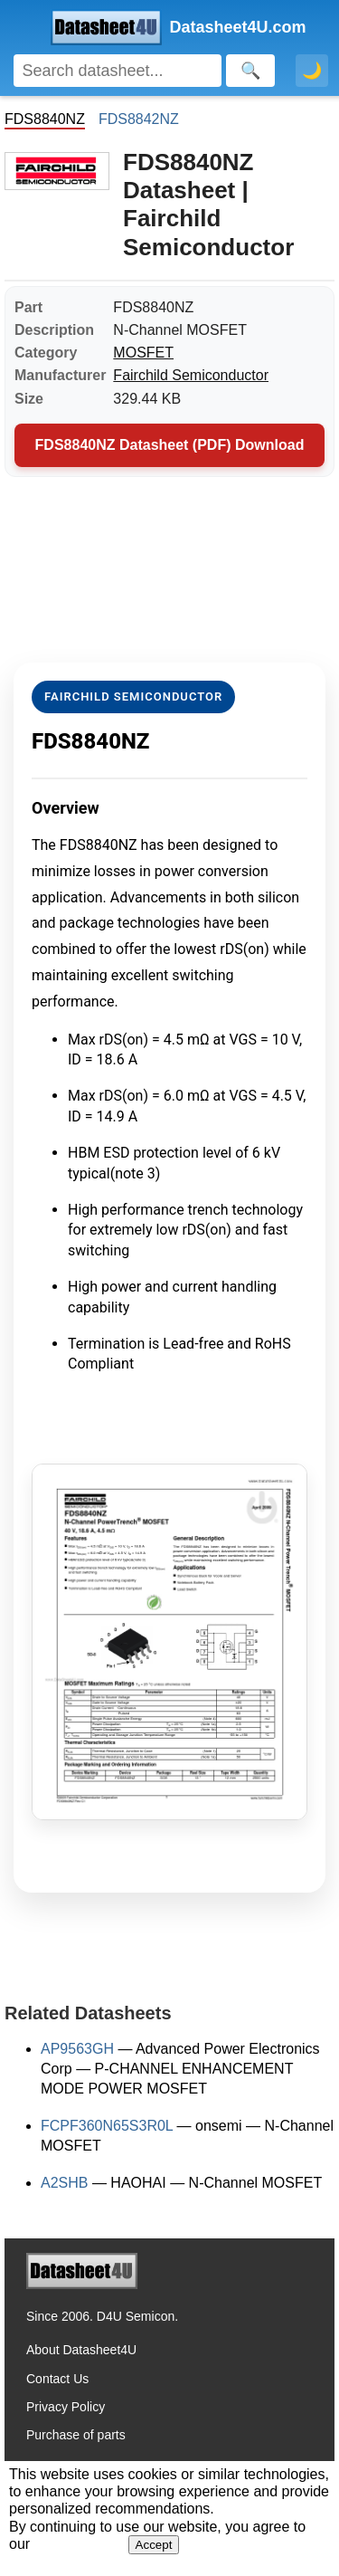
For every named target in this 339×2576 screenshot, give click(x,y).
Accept (154, 2545)
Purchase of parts (76, 2435)
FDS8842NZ (139, 119)
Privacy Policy (65, 2406)
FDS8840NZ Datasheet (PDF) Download (170, 445)
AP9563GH (77, 2048)
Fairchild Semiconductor (190, 375)
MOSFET (143, 352)
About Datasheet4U (81, 2349)
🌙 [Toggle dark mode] (312, 71)
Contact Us (57, 2378)
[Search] (117, 70)
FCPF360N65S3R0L (107, 2125)
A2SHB (64, 2182)
